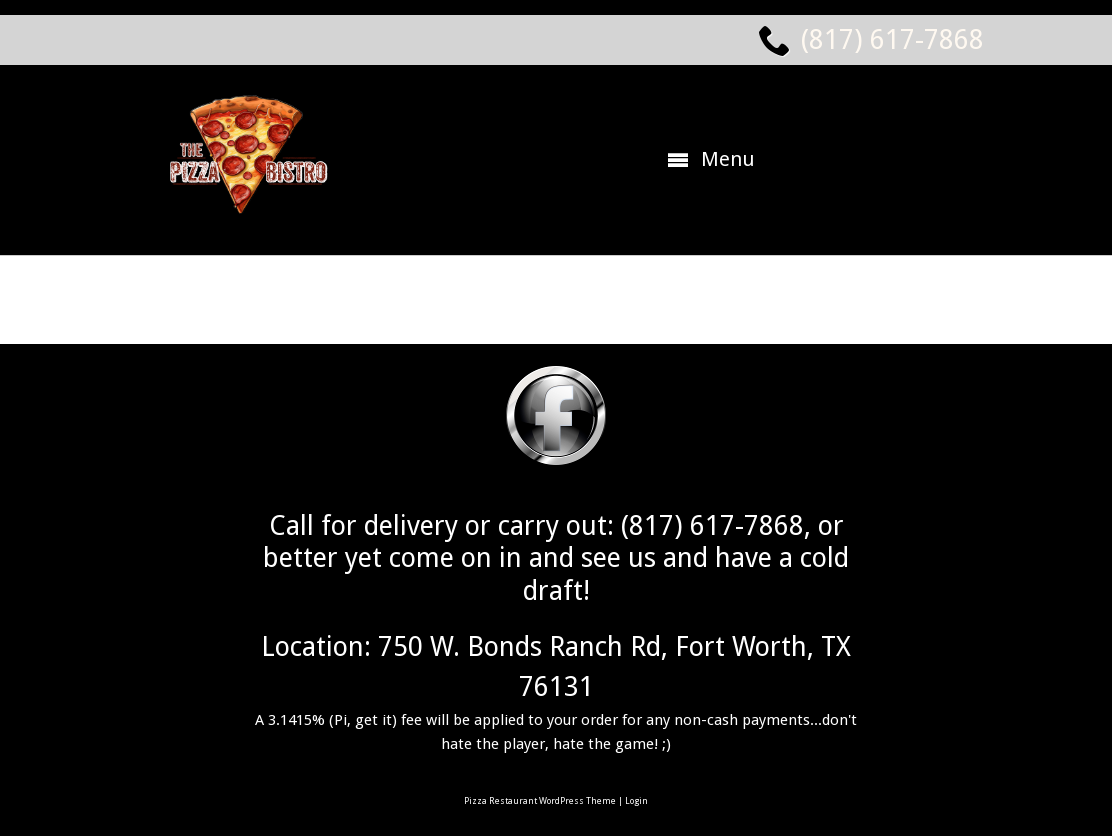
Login (636, 801)
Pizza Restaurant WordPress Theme (540, 801)
